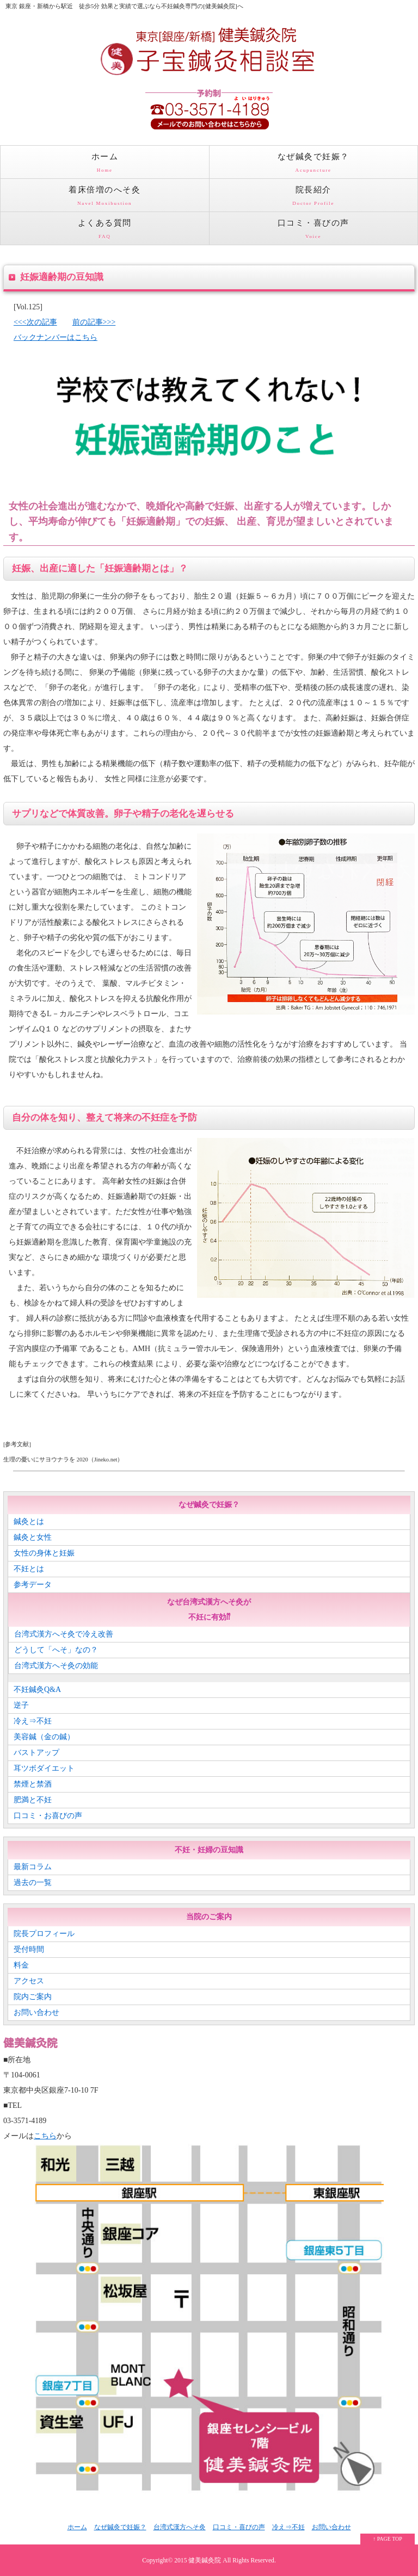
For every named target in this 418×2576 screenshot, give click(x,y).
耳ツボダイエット (44, 1768)
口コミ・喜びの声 (314, 232)
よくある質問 (105, 232)
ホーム (105, 165)
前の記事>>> (94, 322)
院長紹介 (314, 198)
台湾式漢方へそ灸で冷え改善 (63, 1634)
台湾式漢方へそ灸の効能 (56, 1666)
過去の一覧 (33, 1882)
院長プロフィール (44, 1934)
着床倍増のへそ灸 (105, 198)
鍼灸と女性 (33, 1537)
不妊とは (29, 1569)
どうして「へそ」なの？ (56, 1650)
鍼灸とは (29, 1521)
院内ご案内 (33, 1997)
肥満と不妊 (33, 1800)
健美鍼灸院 (204, 2560)
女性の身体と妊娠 (44, 1553)
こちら (45, 2136)
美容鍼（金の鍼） (44, 1737)
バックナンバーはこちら (55, 337)
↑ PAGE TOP (387, 2539)
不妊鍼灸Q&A (37, 1689)
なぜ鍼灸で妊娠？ (314, 165)
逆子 (21, 1705)
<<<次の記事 (35, 322)
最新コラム (33, 1867)
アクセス (29, 1981)
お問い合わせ (36, 2012)
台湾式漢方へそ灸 (179, 2527)
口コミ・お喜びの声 (48, 1816)
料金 (21, 1965)
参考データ (33, 1585)
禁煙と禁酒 (33, 1784)
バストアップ (36, 1753)
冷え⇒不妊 (33, 1721)
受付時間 (29, 1949)
